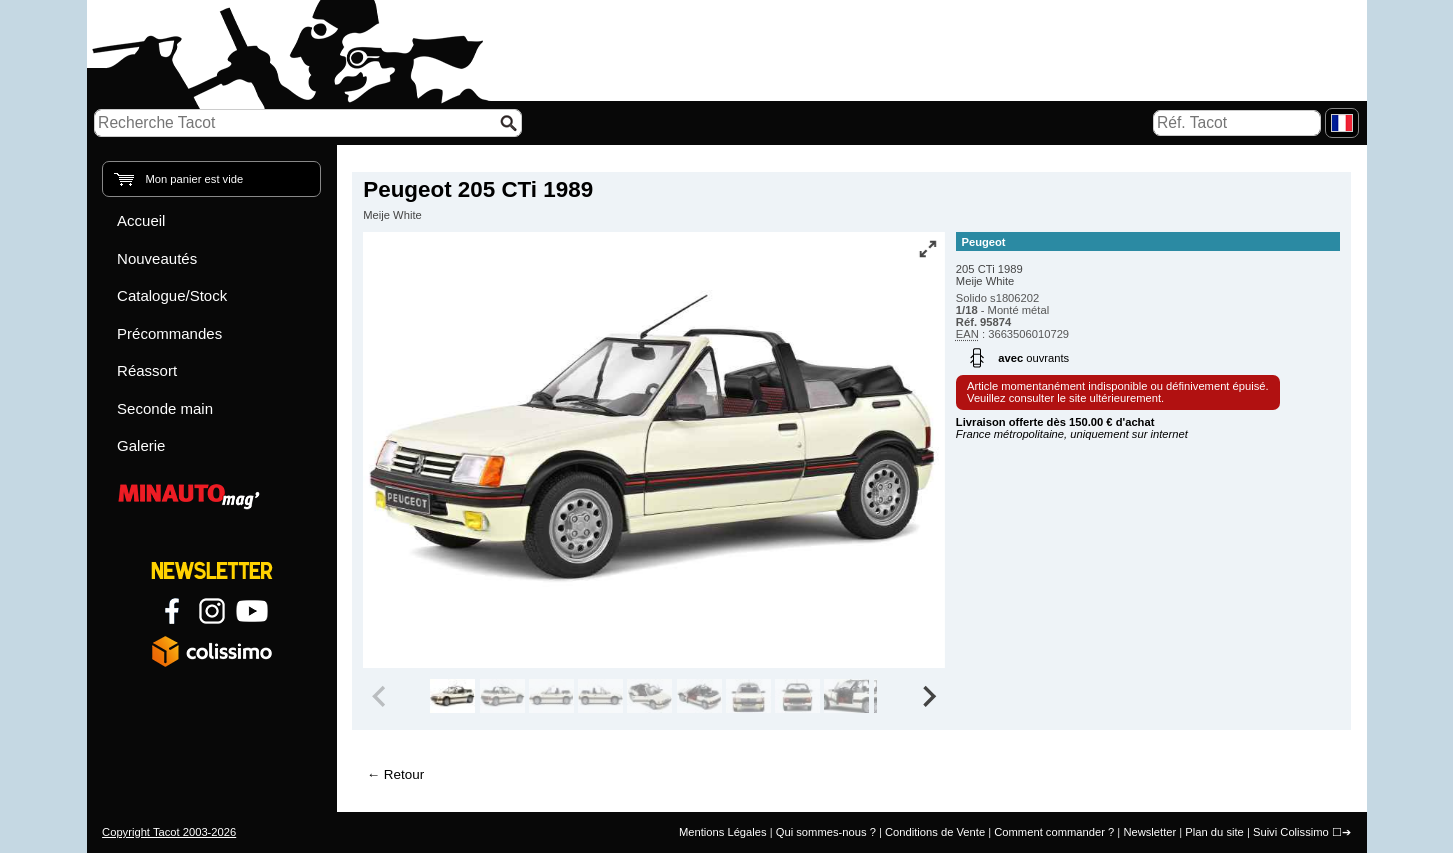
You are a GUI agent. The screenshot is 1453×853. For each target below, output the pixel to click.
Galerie (141, 445)
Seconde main (165, 408)
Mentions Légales (723, 832)
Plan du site (1214, 832)
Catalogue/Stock (172, 295)
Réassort (147, 370)
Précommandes (169, 333)
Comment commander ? (1054, 832)
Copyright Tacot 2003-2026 (169, 832)
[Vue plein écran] (928, 249)
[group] (452, 696)
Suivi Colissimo (1291, 832)
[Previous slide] (380, 696)
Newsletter (1149, 832)
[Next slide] (928, 696)
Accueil (141, 220)
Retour (404, 774)
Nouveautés (157, 258)
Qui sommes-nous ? (826, 832)
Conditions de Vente (935, 832)
